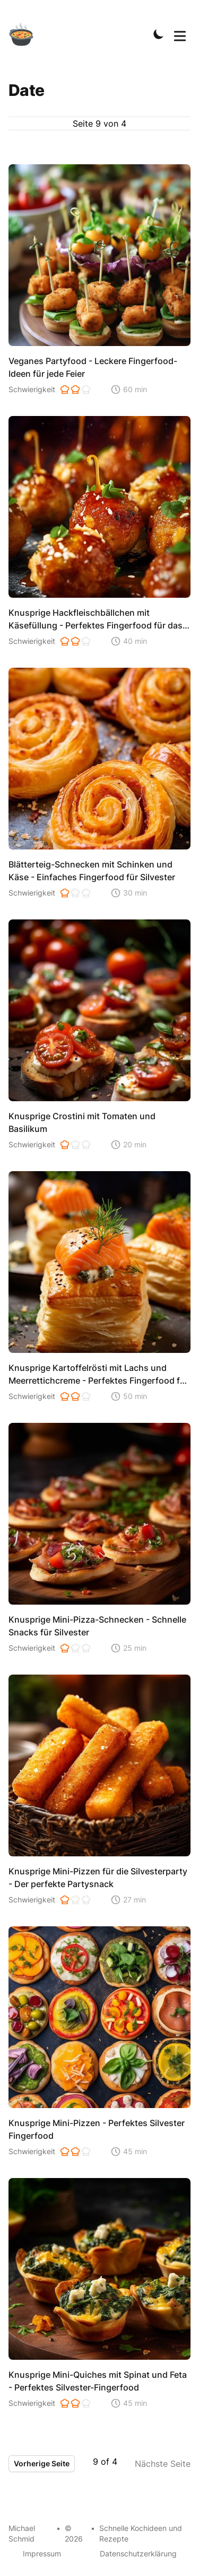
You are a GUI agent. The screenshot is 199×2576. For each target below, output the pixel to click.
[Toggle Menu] (179, 33)
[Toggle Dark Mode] (158, 33)
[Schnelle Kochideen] (27, 34)
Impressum (42, 2553)
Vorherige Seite (42, 2463)
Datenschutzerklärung (138, 2553)
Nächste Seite (163, 2463)
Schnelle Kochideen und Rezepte (140, 2533)
